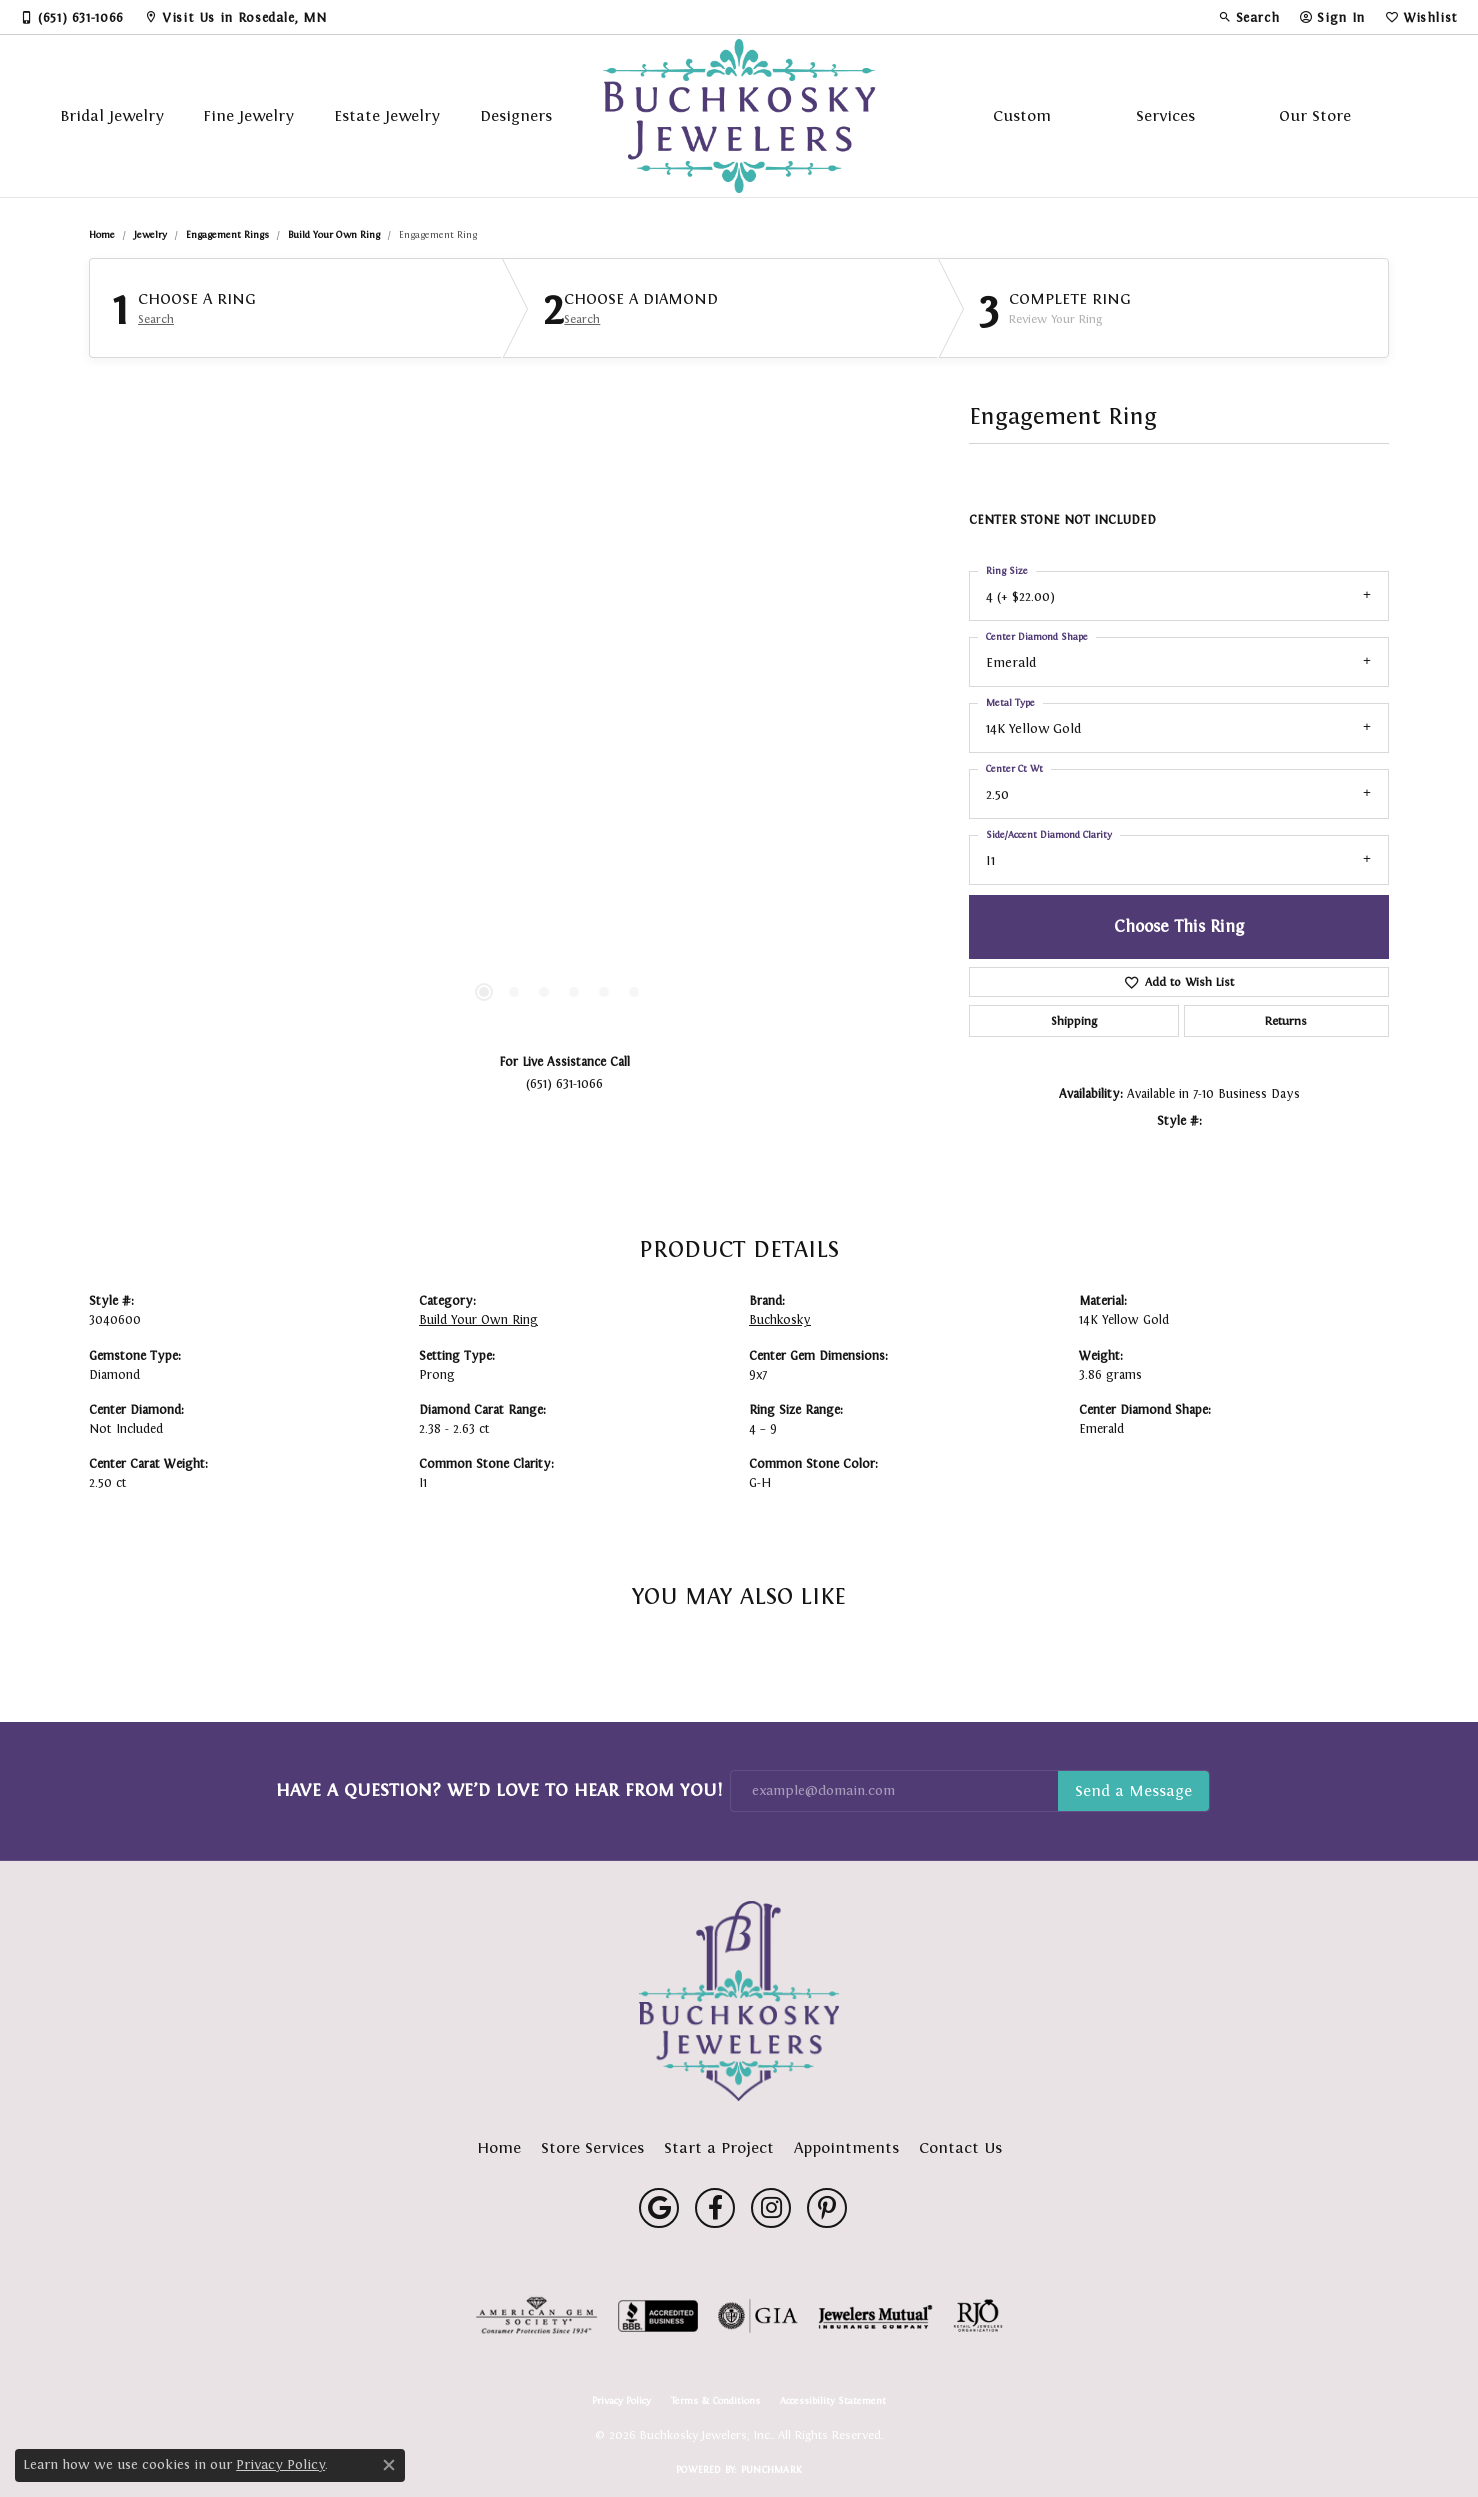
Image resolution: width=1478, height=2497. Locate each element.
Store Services (592, 2147)
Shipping (1074, 1021)
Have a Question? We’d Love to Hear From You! (499, 1790)
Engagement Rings (227, 234)
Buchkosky (780, 1320)
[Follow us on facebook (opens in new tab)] (715, 2208)
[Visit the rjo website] (978, 2316)
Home (102, 234)
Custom (1022, 115)
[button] (1249, 17)
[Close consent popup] (389, 2465)
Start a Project (719, 2147)
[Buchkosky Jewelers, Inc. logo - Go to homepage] (739, 116)
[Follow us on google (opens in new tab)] (659, 2208)
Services (1165, 115)
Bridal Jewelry (112, 115)
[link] (72, 17)
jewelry (150, 234)
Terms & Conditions (715, 2401)
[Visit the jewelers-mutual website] (875, 2316)
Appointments (846, 2147)
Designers (516, 115)
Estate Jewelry (387, 115)
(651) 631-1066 (564, 1083)
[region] (559, 737)
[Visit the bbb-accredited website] (658, 2316)
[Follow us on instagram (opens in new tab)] (771, 2208)
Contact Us (960, 2147)
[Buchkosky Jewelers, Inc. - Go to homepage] (739, 2001)
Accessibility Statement (833, 2401)
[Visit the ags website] (536, 2316)
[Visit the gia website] (758, 2316)
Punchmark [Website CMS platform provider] (771, 2469)
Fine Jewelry (248, 115)
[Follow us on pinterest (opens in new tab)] (827, 2208)
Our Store (1315, 115)
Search (156, 319)
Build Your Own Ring (334, 234)
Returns (1286, 1021)
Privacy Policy (621, 2401)
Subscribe (1133, 1791)
